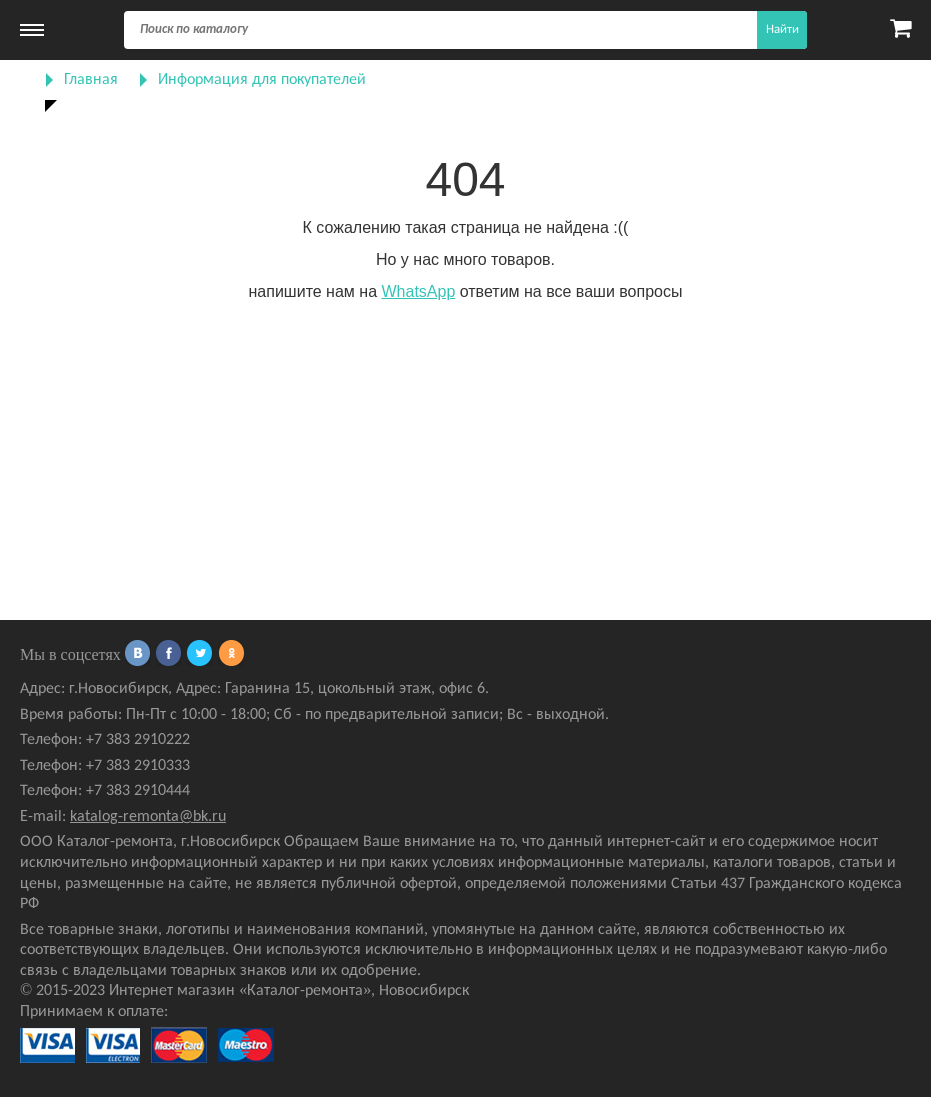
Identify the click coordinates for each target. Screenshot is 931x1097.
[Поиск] (465, 30)
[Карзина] (900, 30)
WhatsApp (418, 291)
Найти (782, 29)
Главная (91, 80)
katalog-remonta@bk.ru (148, 817)
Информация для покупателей (262, 80)
